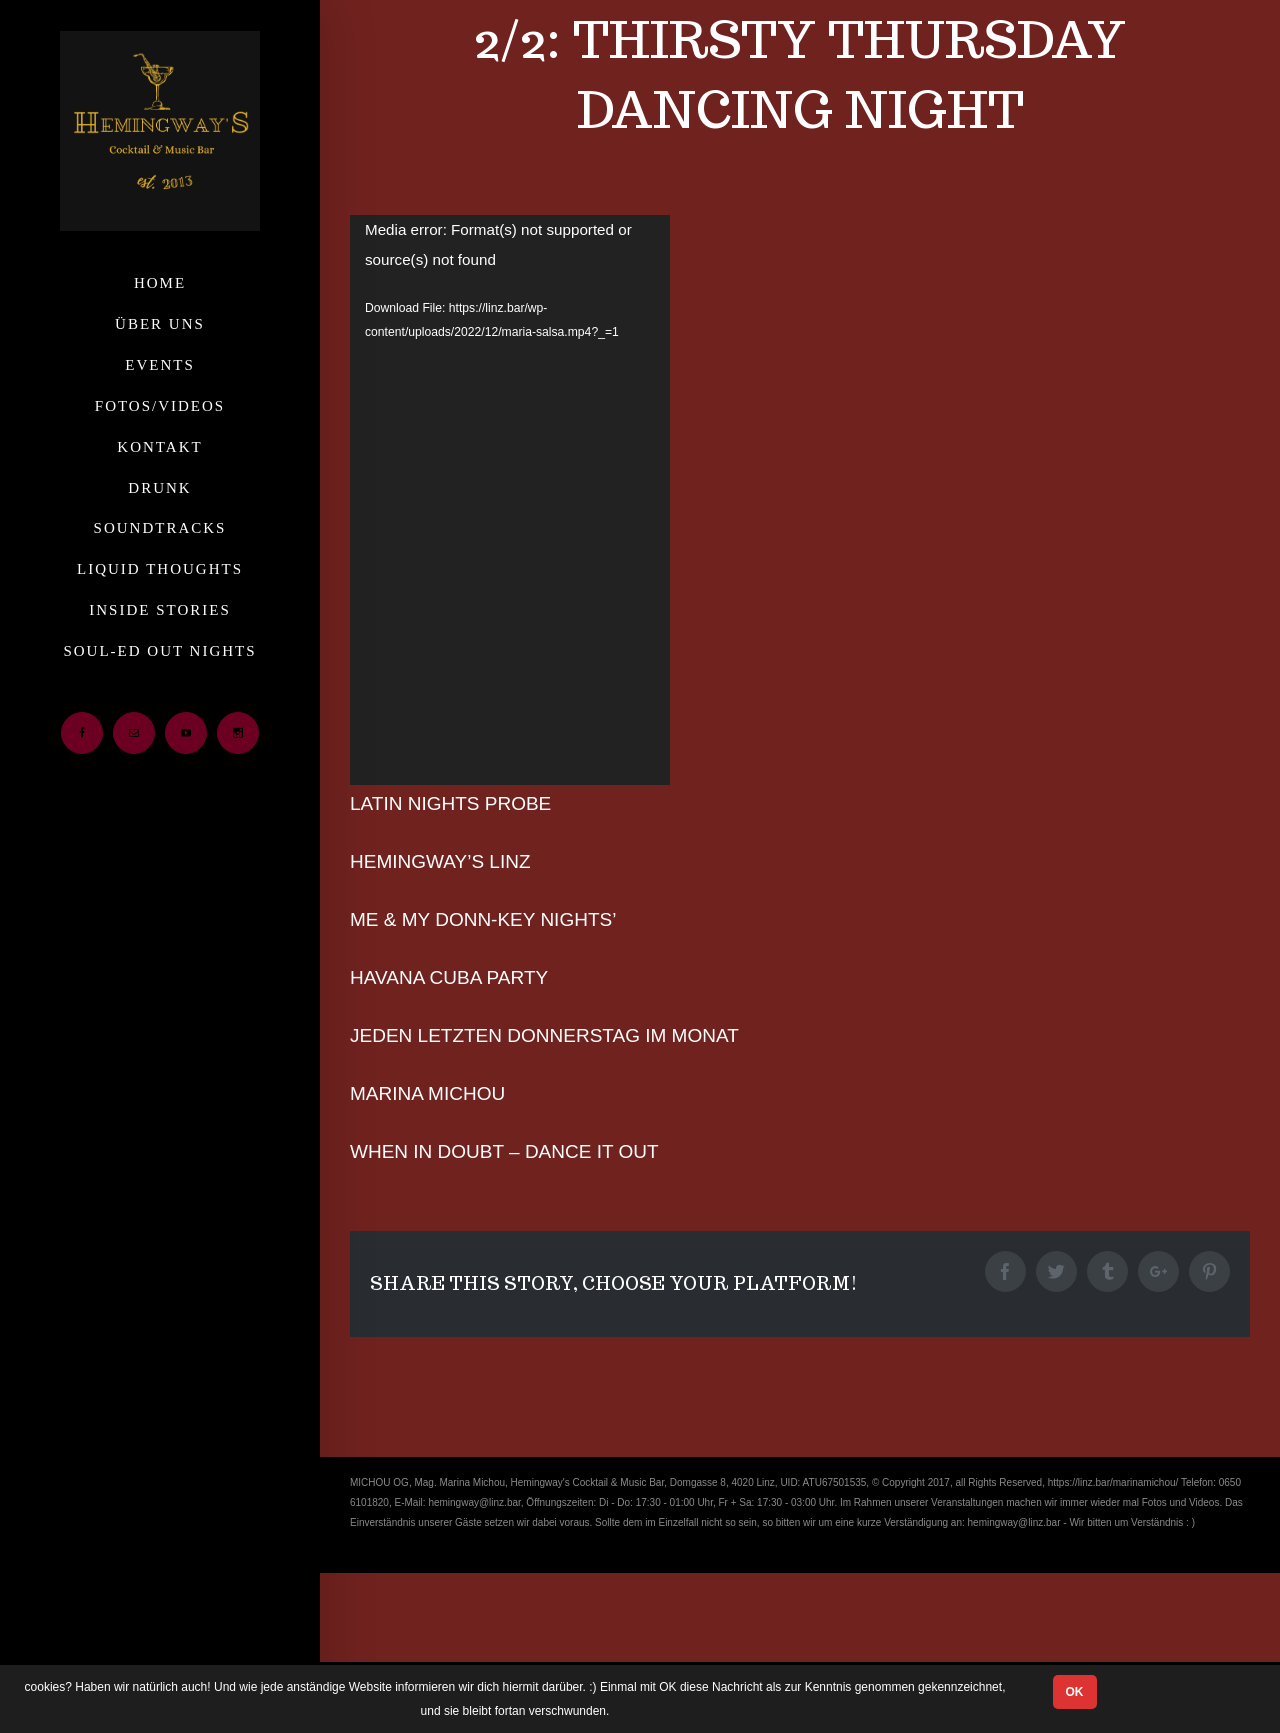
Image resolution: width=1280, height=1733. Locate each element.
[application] (510, 500)
